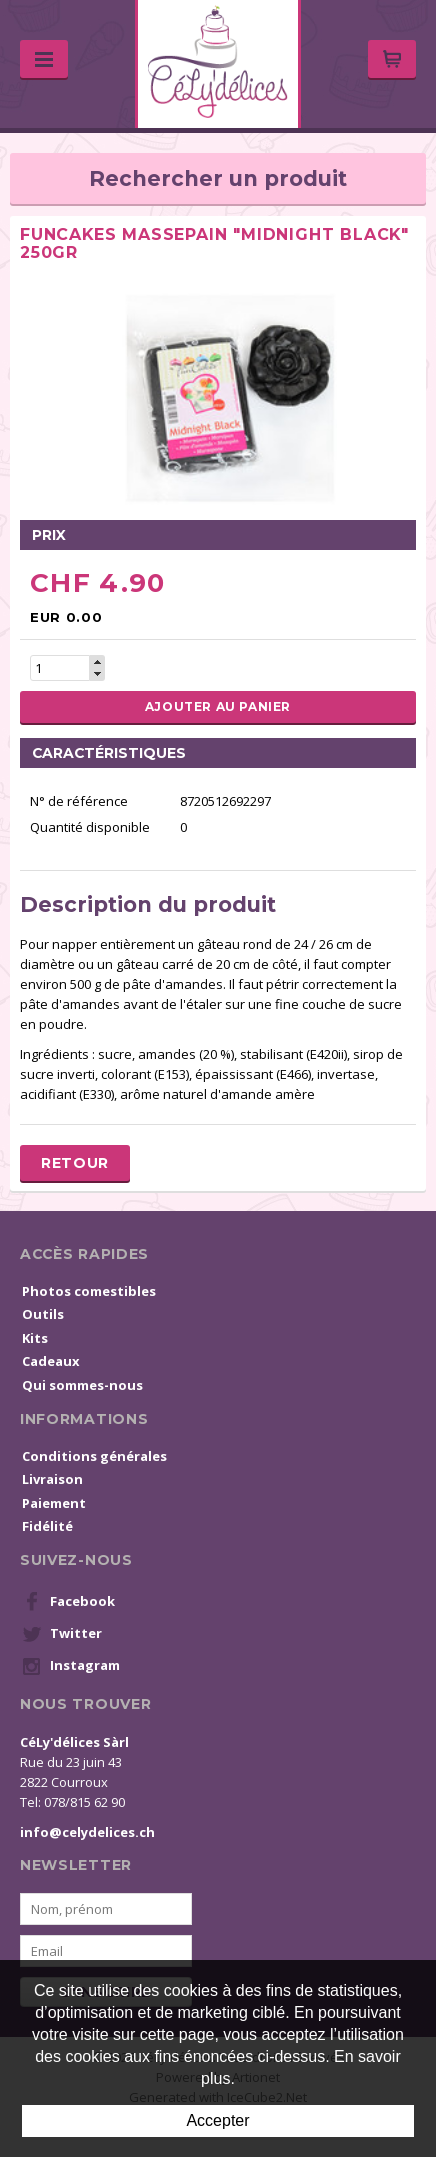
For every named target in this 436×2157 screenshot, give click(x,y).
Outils (43, 1314)
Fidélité (47, 1526)
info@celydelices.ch (87, 1832)
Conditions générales (94, 1456)
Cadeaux (51, 1361)
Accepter (217, 2120)
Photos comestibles (89, 1291)
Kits (35, 1338)
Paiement (54, 1503)
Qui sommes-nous (82, 1385)
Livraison (52, 1479)
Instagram (71, 1666)
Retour (75, 1163)
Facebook (68, 1602)
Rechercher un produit (218, 178)
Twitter (62, 1634)
